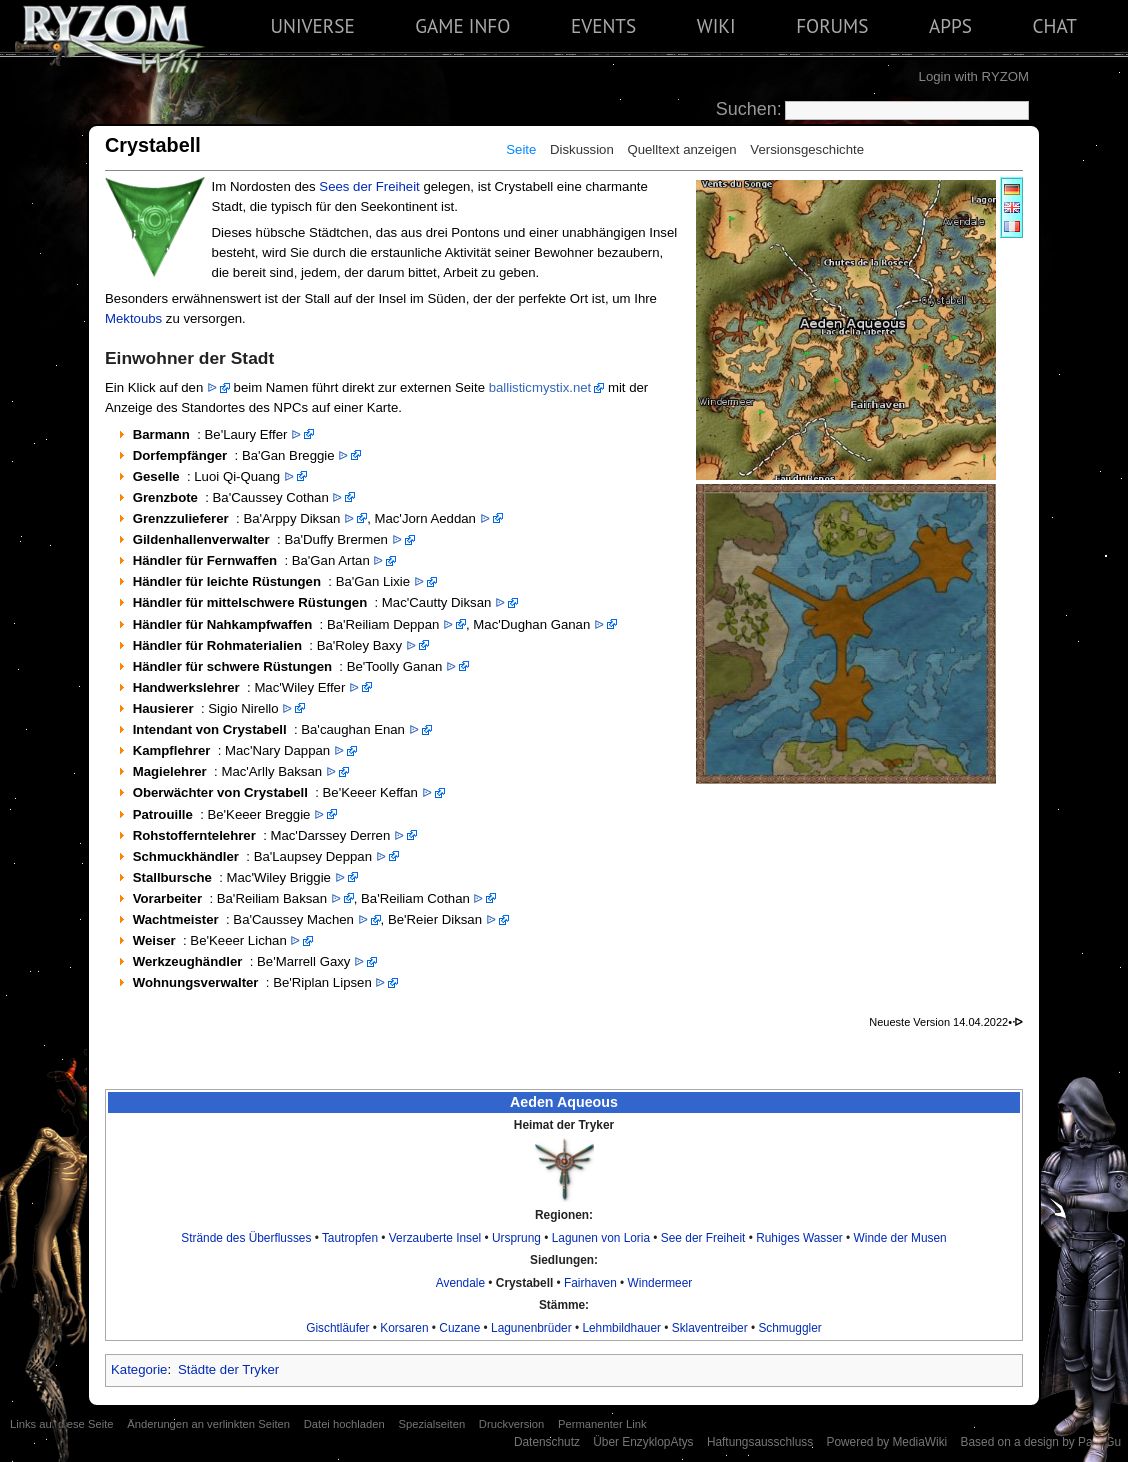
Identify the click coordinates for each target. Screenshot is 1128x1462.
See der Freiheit (703, 1238)
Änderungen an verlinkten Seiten (208, 1424)
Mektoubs (133, 318)
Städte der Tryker (228, 1369)
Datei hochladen (344, 1424)
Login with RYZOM (974, 76)
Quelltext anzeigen (681, 149)
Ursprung (516, 1238)
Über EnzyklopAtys (643, 1442)
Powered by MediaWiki (886, 1442)
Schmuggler (789, 1328)
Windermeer (660, 1283)
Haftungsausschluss (760, 1442)
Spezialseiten (431, 1424)
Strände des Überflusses (246, 1238)
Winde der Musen (900, 1238)
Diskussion (582, 149)
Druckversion (511, 1424)
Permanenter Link (602, 1424)
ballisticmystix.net (540, 387)
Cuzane (459, 1328)
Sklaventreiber (710, 1328)
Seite (521, 149)
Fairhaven (590, 1283)
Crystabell (524, 1283)
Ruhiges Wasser (799, 1238)
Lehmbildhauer (621, 1328)
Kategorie (139, 1369)
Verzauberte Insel (435, 1238)
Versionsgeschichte (807, 149)
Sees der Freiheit (369, 186)
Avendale (460, 1283)
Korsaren (404, 1328)
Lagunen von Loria (601, 1238)
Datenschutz (547, 1442)
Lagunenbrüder (531, 1328)
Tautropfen (350, 1238)
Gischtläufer (337, 1328)
